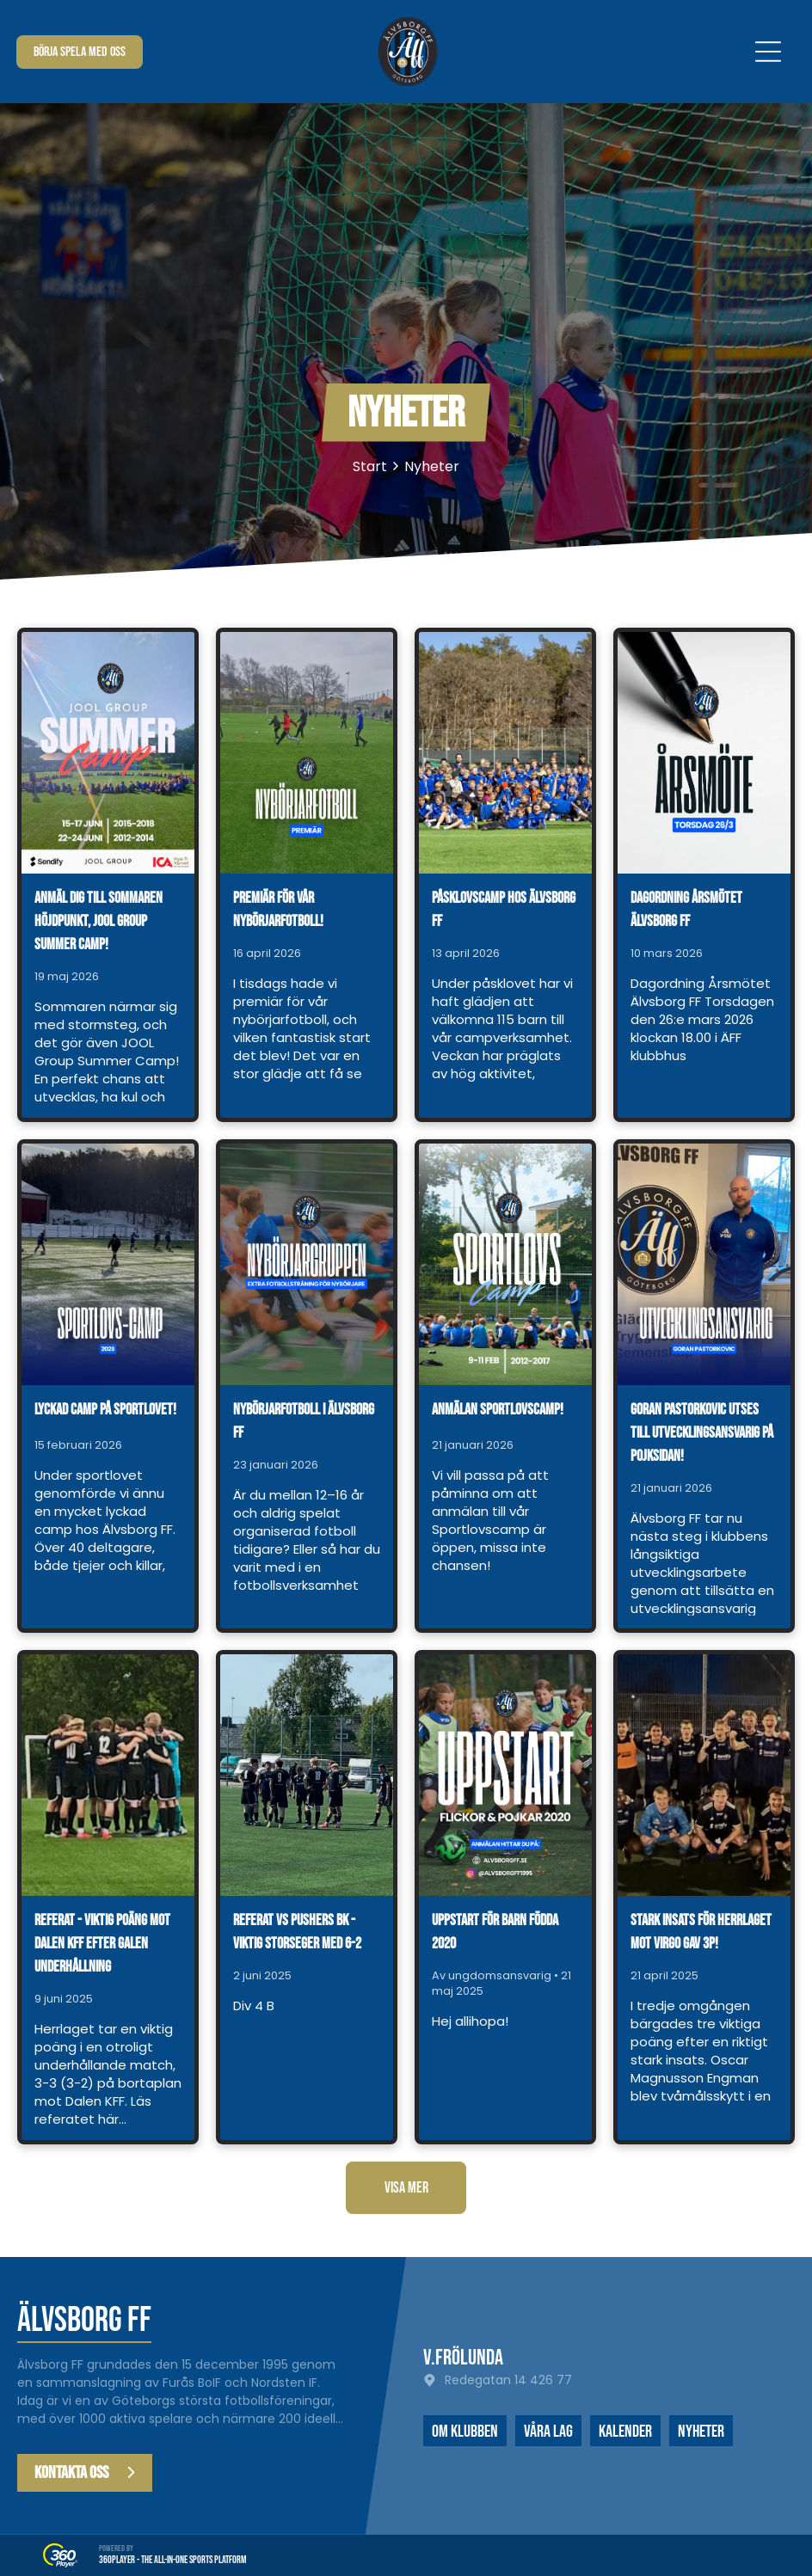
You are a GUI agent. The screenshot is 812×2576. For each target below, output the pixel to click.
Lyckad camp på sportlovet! (105, 1410)
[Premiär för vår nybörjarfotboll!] (306, 753)
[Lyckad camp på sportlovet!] (108, 1264)
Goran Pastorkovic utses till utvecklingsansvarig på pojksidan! (702, 1433)
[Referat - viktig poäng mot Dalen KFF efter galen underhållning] (108, 1775)
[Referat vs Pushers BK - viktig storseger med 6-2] (306, 1775)
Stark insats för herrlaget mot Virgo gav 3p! (701, 1932)
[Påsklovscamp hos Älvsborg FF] (505, 753)
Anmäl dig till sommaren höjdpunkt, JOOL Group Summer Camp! (98, 921)
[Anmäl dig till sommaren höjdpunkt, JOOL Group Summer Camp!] (108, 753)
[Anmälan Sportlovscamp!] (505, 1264)
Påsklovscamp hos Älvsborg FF (503, 909)
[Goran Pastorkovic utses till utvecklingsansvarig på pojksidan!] (704, 1264)
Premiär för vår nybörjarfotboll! (278, 909)
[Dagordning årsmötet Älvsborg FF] (704, 753)
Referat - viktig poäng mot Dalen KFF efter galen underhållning (102, 1943)
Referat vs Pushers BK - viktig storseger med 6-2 (297, 1932)
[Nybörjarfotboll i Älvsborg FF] (306, 1264)
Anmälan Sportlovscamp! (497, 1410)
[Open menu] (768, 51)
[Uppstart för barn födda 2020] (505, 1775)
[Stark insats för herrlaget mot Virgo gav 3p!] (704, 1775)
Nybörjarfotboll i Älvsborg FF (303, 1421)
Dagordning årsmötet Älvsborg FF (686, 909)
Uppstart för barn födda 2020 (495, 1932)
